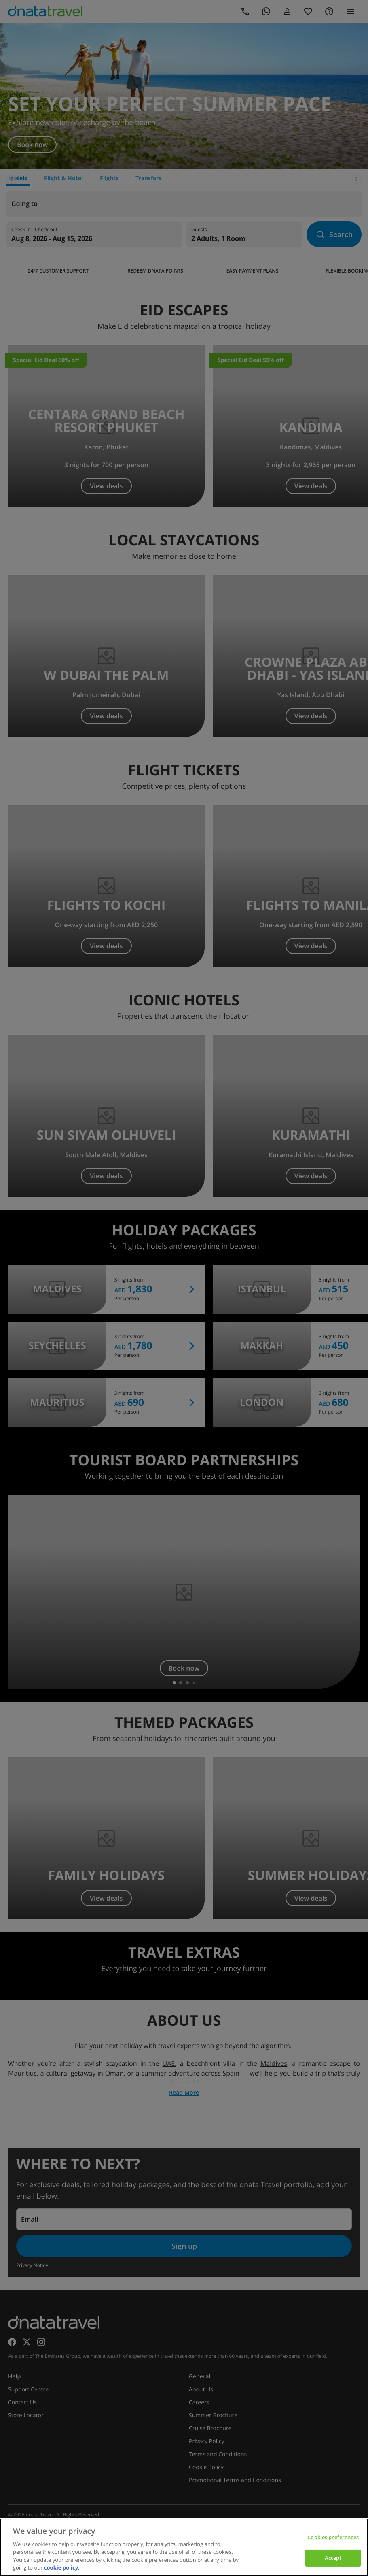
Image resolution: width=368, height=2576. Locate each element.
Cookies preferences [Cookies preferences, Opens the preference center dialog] (332, 2537)
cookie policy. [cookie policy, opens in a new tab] (62, 2567)
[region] (184, 2547)
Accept (333, 2557)
